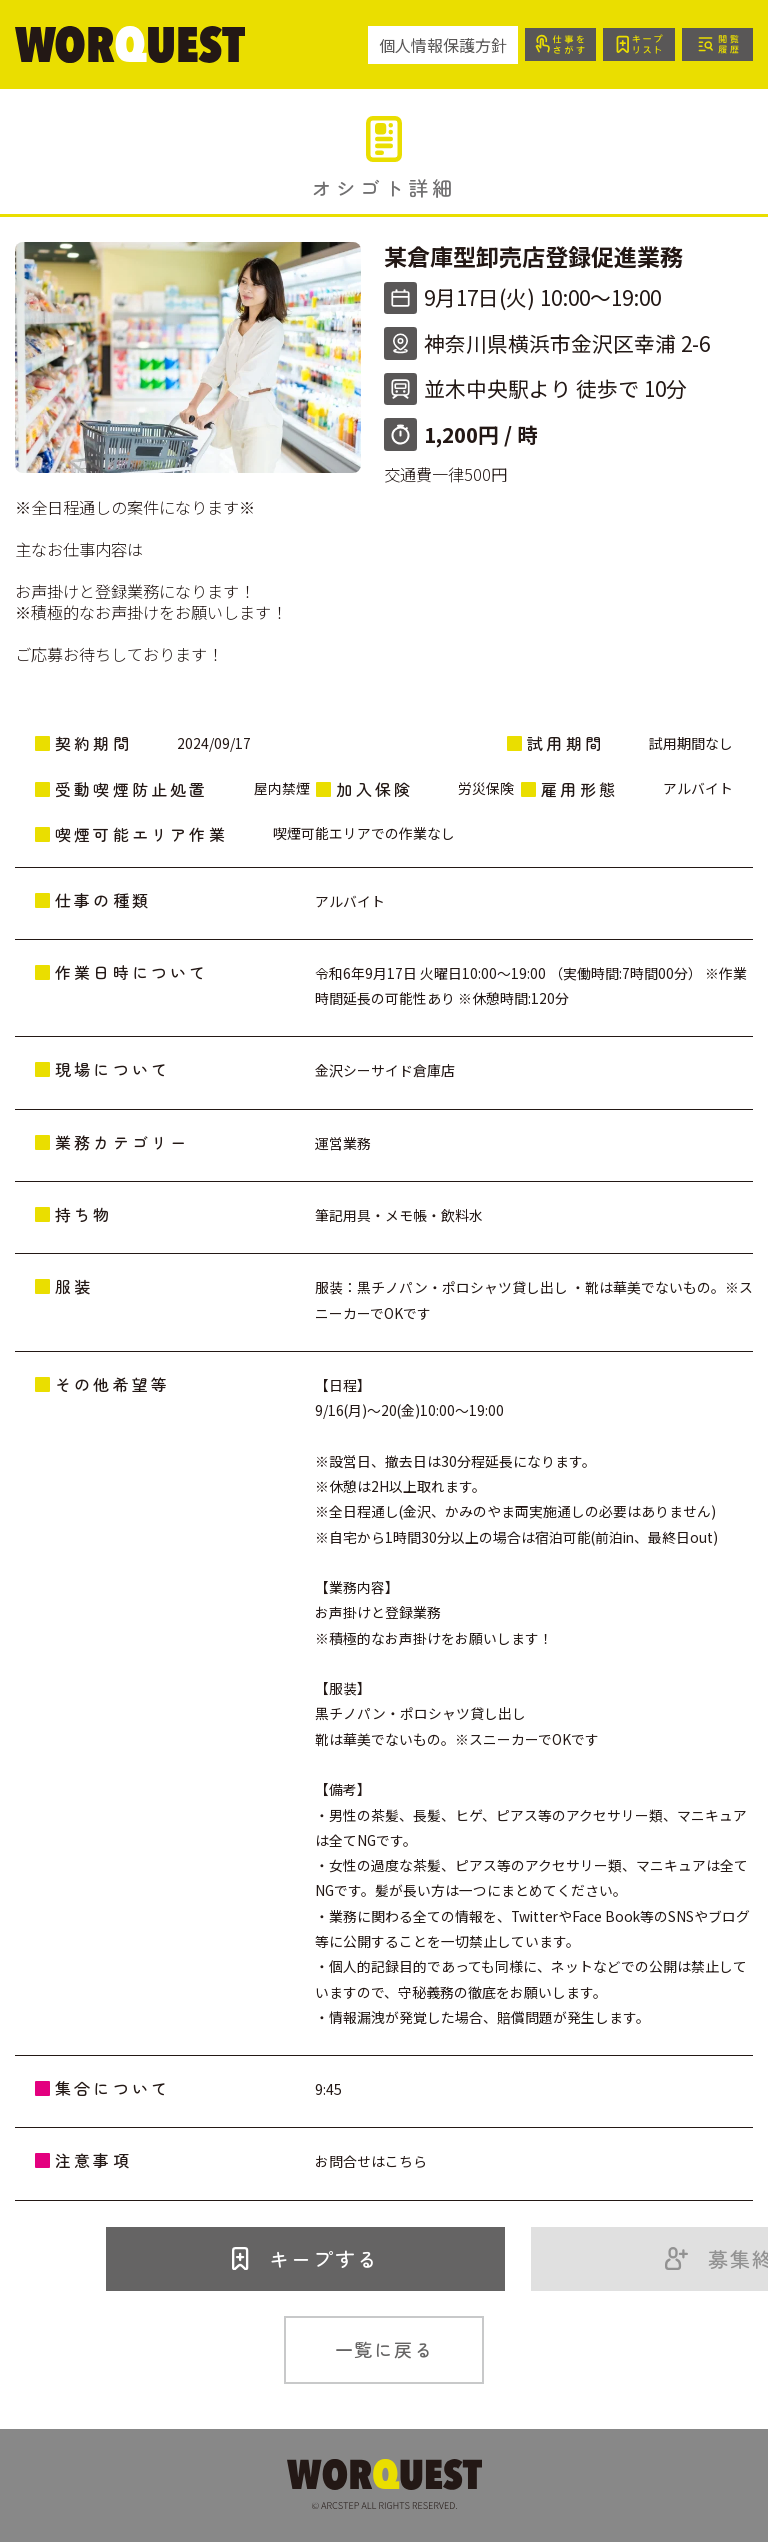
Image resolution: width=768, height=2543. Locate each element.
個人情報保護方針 (441, 45)
